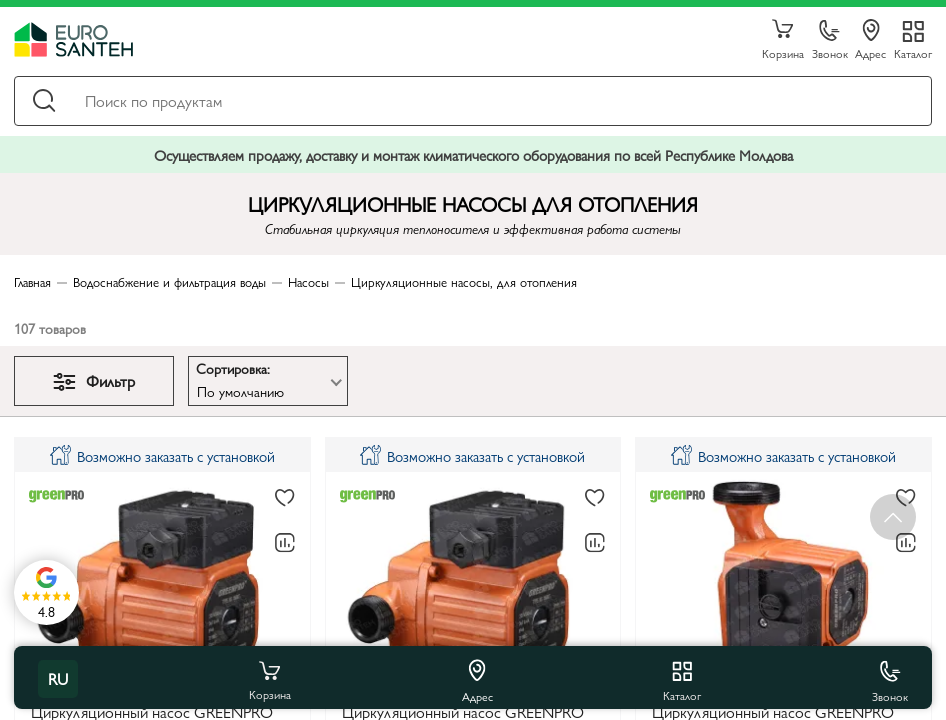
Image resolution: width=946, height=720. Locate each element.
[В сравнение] (285, 543)
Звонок (830, 40)
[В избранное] (285, 498)
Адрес (870, 40)
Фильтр (94, 380)
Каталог (913, 52)
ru (58, 678)
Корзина (783, 40)
